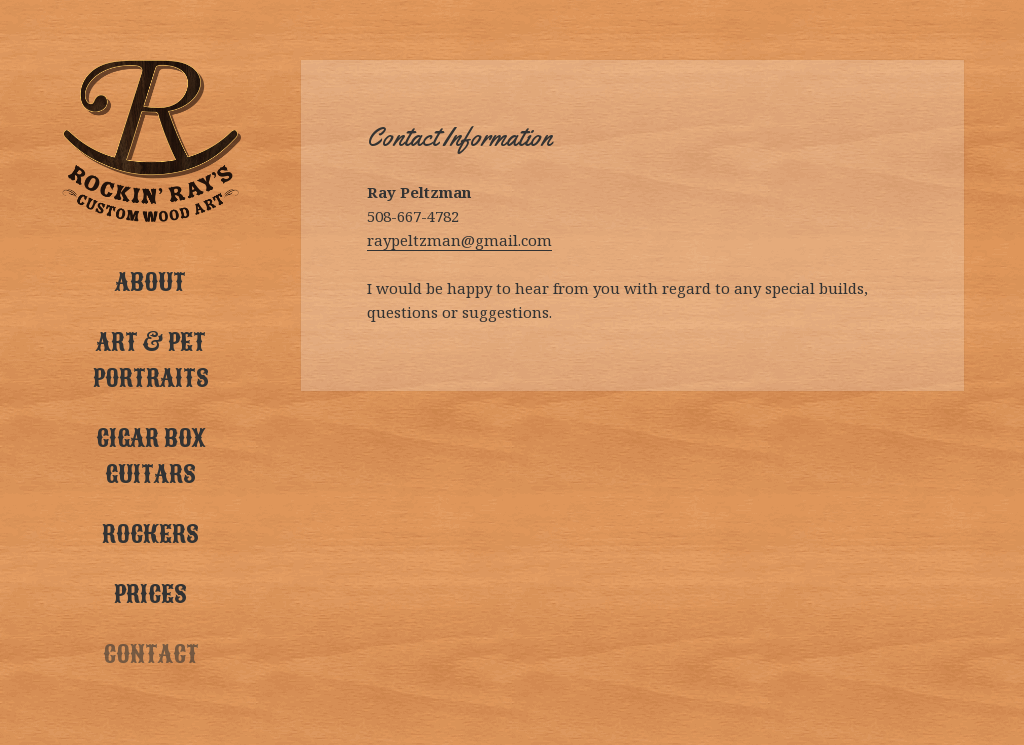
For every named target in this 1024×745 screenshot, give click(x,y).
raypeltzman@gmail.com (459, 240)
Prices (150, 594)
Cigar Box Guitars (150, 456)
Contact (151, 654)
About (150, 282)
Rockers (150, 534)
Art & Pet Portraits (151, 360)
